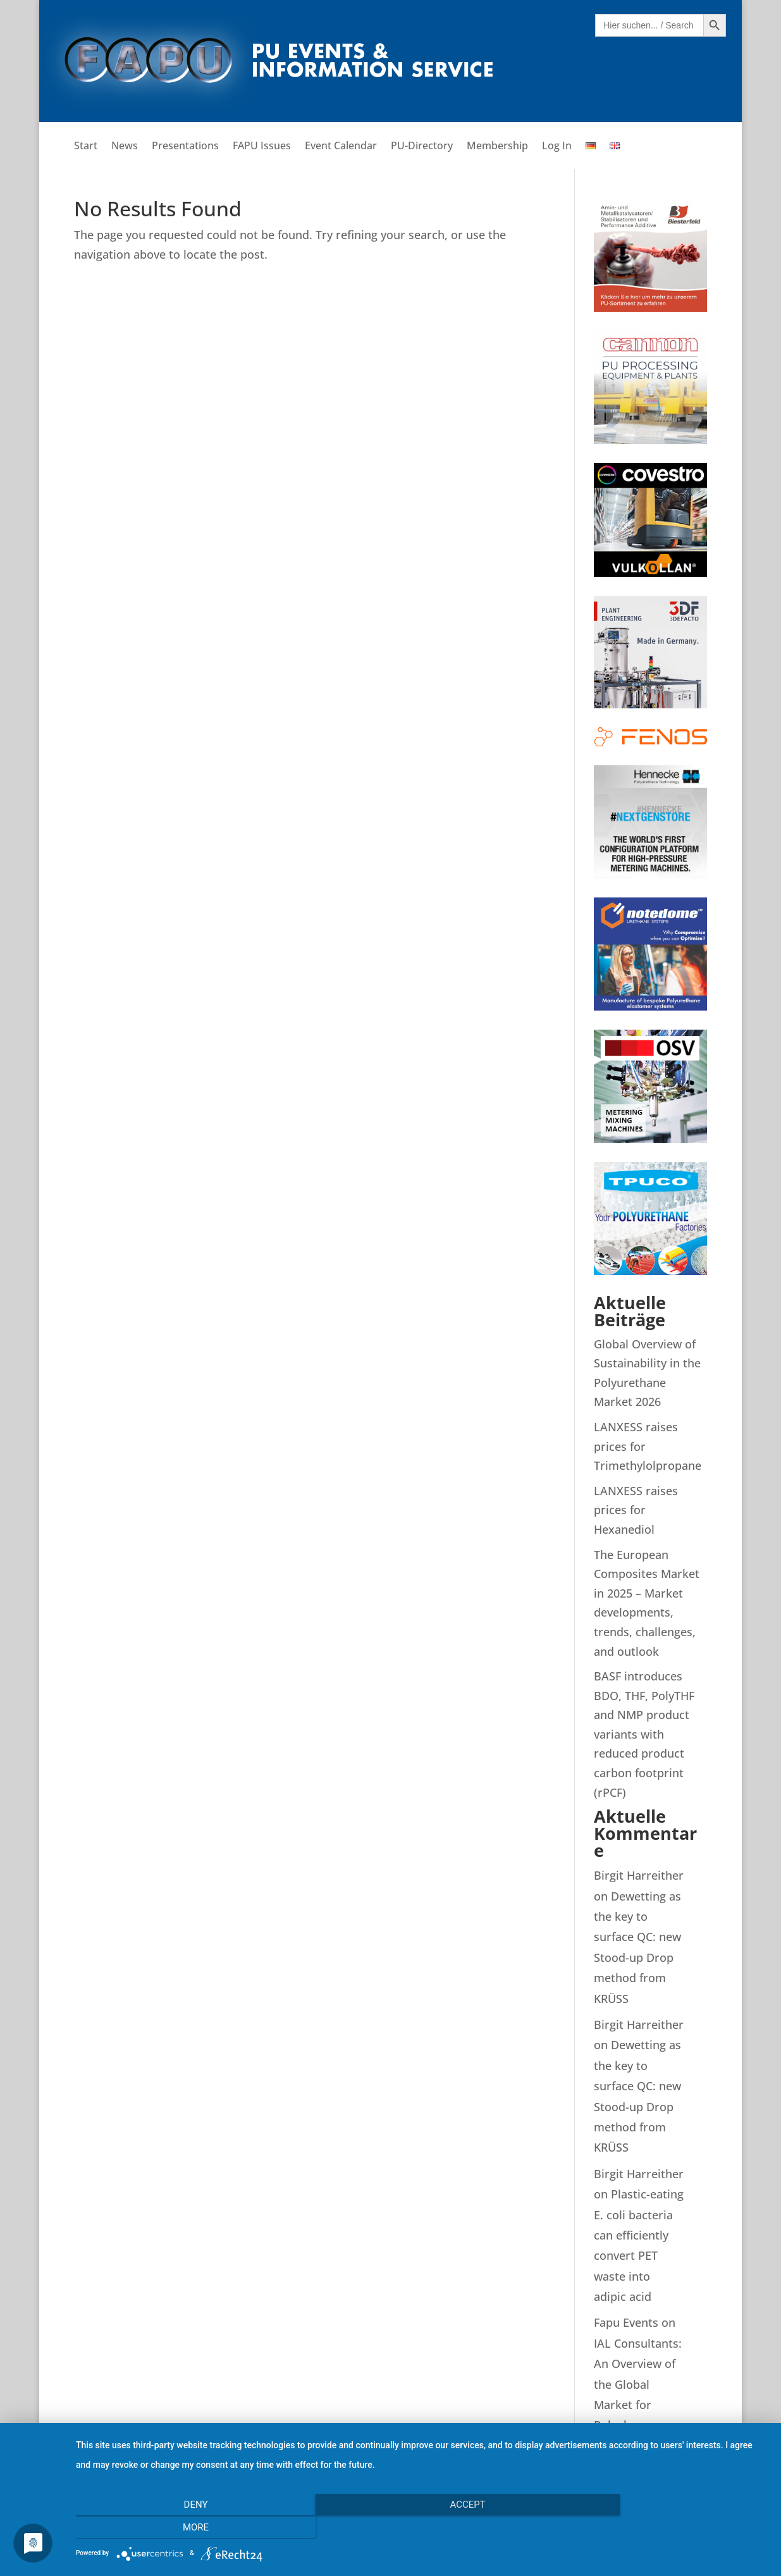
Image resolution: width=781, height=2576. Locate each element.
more (664, 2528)
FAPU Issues (262, 146)
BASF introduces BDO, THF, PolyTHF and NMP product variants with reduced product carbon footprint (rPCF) (644, 1734)
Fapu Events (626, 2322)
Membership (497, 146)
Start (85, 146)
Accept (422, 2528)
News (124, 146)
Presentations (185, 146)
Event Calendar (341, 146)
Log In (557, 146)
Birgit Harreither (639, 1875)
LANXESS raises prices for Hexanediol (636, 1510)
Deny (180, 2528)
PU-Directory (422, 146)
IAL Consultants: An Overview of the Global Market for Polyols (638, 2384)
